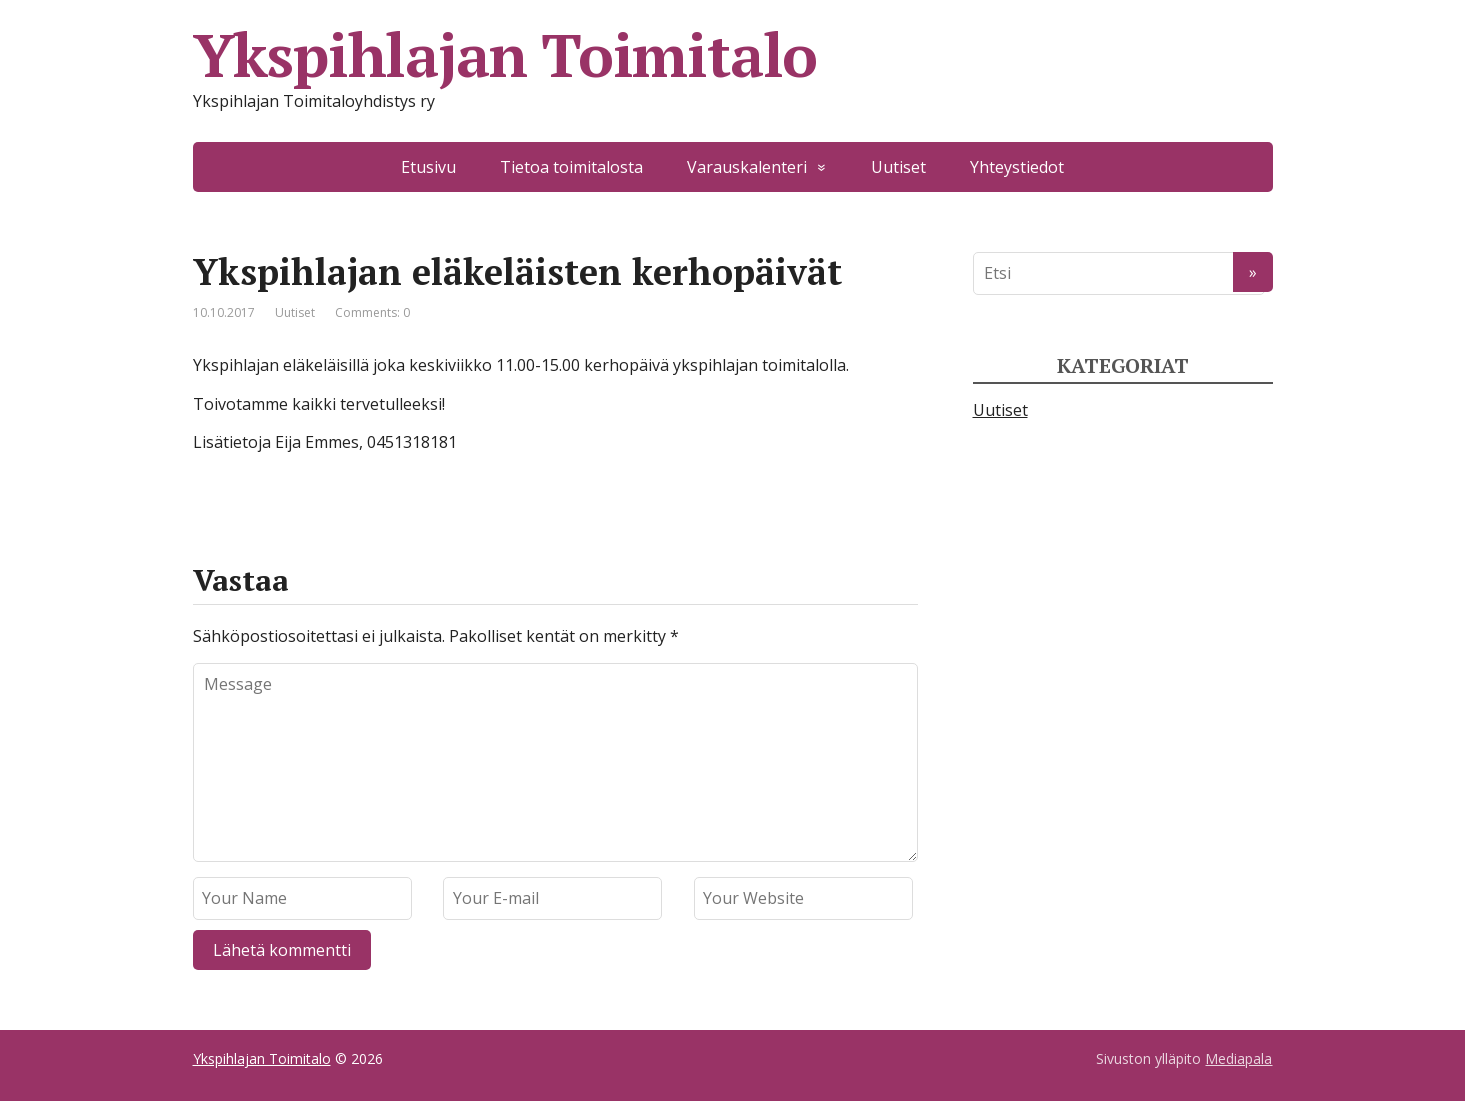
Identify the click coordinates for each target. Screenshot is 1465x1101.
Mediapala (1238, 1058)
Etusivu (428, 167)
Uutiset (898, 167)
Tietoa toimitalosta (571, 167)
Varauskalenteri (747, 167)
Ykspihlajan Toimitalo (505, 55)
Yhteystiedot (1017, 167)
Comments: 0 (372, 312)
